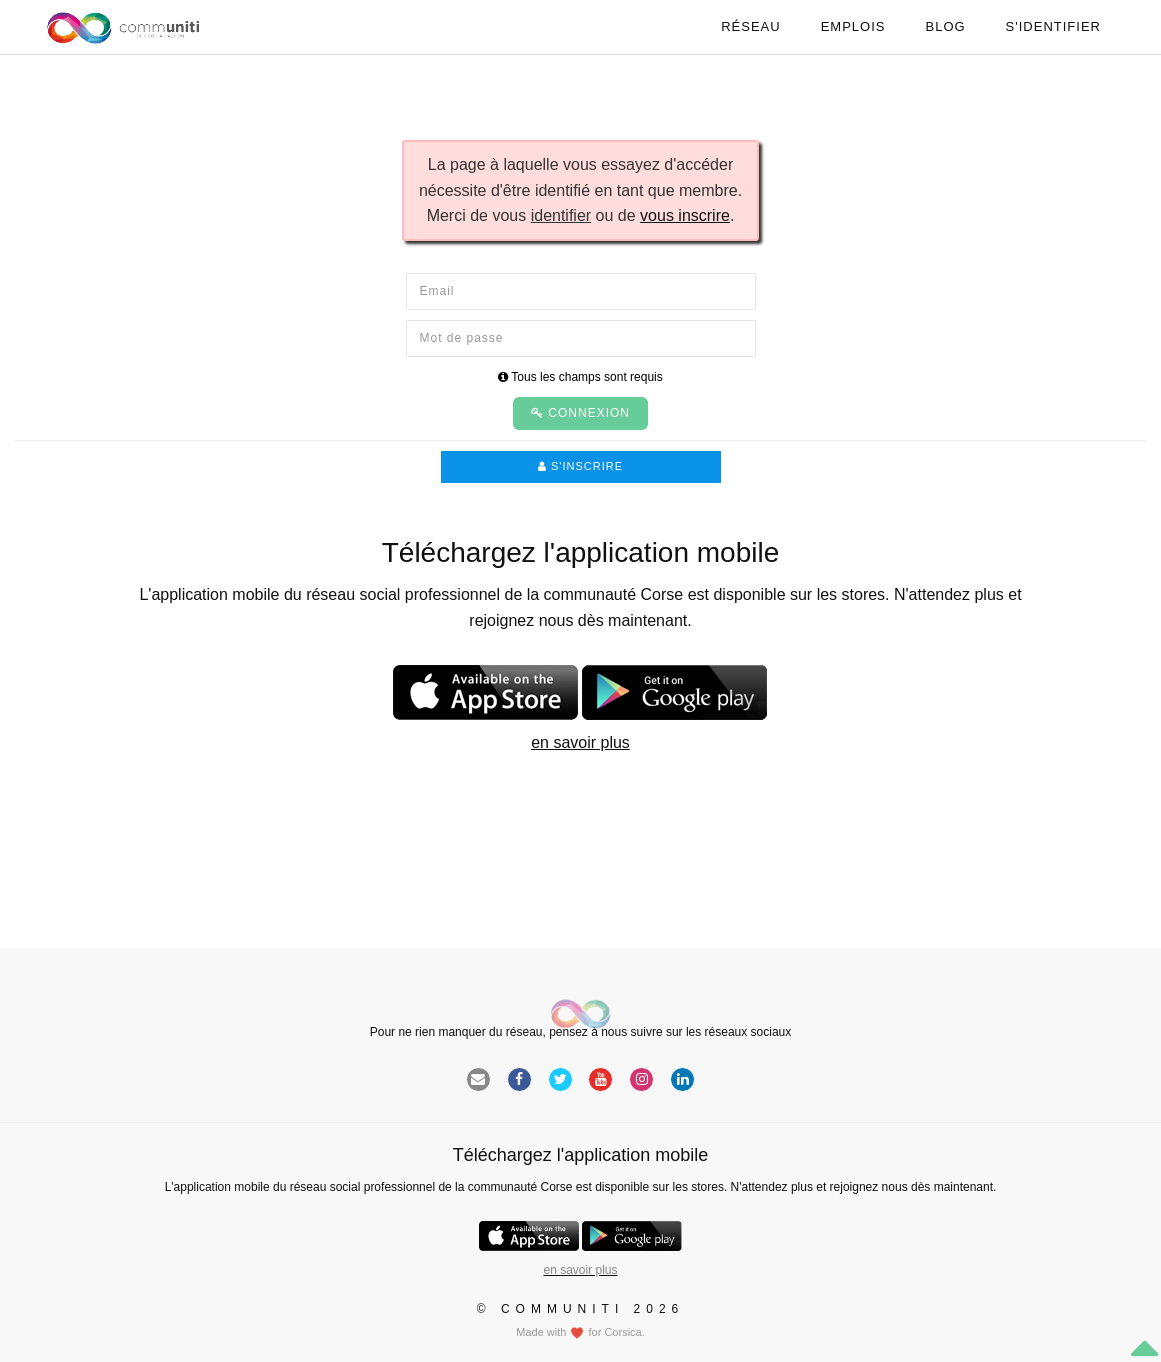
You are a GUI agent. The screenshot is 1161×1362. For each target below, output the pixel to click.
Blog (945, 26)
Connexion (580, 413)
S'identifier (1053, 26)
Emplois (853, 26)
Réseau (750, 26)
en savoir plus (580, 742)
